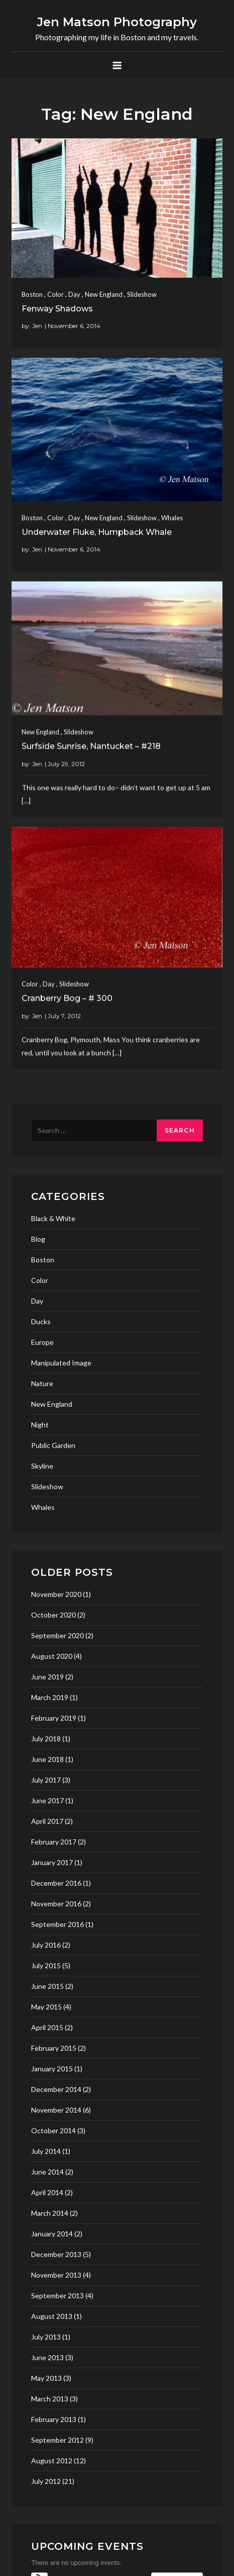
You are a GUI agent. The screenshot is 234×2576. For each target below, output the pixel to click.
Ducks (41, 1321)
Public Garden (53, 1445)
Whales (172, 504)
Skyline (42, 1466)
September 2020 (57, 1635)
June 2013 (47, 2357)
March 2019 (49, 1697)
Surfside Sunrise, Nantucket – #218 (91, 735)
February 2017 (53, 1841)
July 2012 (46, 2481)
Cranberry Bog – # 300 (67, 974)
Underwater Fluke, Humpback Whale (97, 518)
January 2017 (52, 1862)
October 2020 (53, 1615)
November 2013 (56, 2275)
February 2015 (53, 2048)
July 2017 (46, 1780)
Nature (42, 1383)
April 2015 (47, 2027)
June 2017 (47, 1800)
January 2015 (52, 2068)
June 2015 (47, 1986)
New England (104, 294)
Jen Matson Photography (117, 22)
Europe (42, 1342)
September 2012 (57, 2440)
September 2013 (57, 2295)
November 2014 (56, 2110)
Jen (37, 326)
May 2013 (46, 2378)
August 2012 (51, 2460)
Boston (32, 294)
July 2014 (46, 2151)
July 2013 (46, 2336)
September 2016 (57, 1924)
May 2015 (46, 2006)
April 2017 (47, 1821)
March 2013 (49, 2398)
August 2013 (51, 2316)
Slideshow (142, 294)
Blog (38, 1239)
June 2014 (47, 2171)
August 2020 (51, 1656)
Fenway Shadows (57, 308)
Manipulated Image (61, 1362)
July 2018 (46, 1738)
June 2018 (47, 1759)
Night (40, 1424)
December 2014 (56, 2089)
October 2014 (53, 2130)
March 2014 (49, 2213)
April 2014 (47, 2192)
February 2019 (53, 1718)
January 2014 (52, 2233)
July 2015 (46, 1965)
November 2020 (56, 1594)
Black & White (53, 1218)
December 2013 (56, 2254)
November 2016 (56, 1903)
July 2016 (46, 1945)
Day (74, 294)
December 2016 (56, 1883)
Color (55, 294)
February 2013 (53, 2419)
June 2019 (47, 1676)
